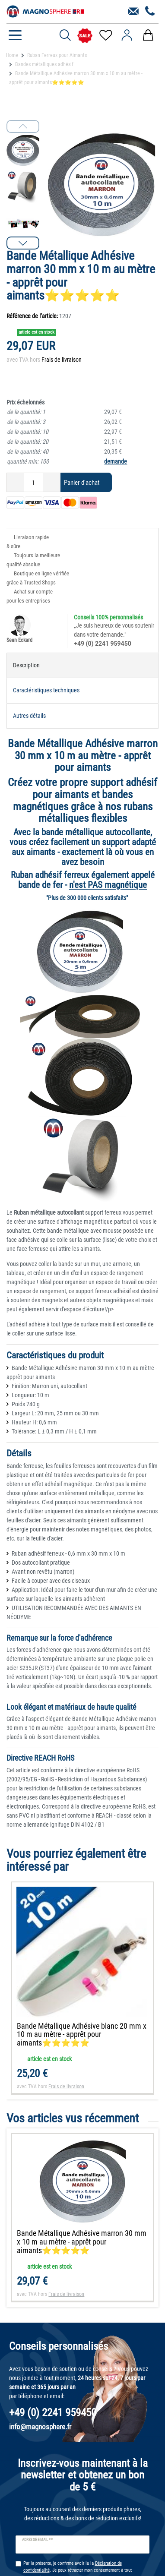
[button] (22, 243)
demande (115, 461)
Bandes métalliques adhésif (44, 64)
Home (12, 55)
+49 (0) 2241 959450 (102, 643)
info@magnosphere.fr (40, 2426)
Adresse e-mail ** (37, 2540)
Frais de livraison (61, 359)
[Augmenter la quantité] (51, 482)
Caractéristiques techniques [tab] (46, 690)
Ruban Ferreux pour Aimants (57, 55)
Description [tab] (26, 665)
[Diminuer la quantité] (15, 482)
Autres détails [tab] (29, 715)
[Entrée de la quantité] (33, 482)
